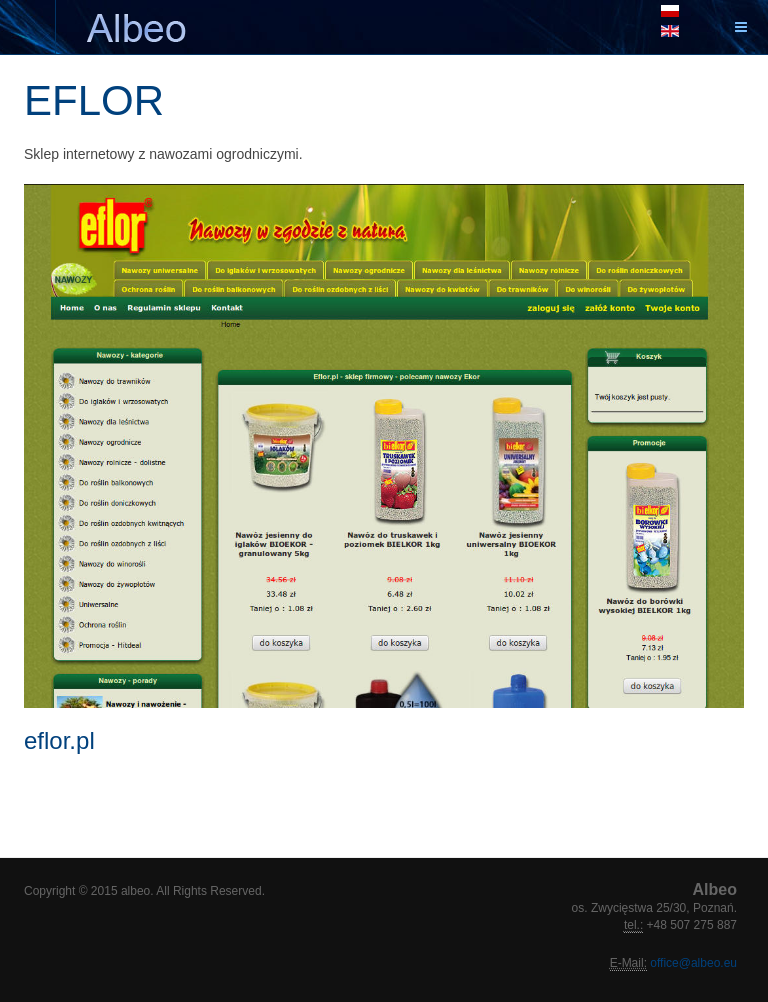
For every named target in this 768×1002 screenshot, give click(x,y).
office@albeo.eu (692, 963)
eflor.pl (59, 740)
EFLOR (94, 100)
